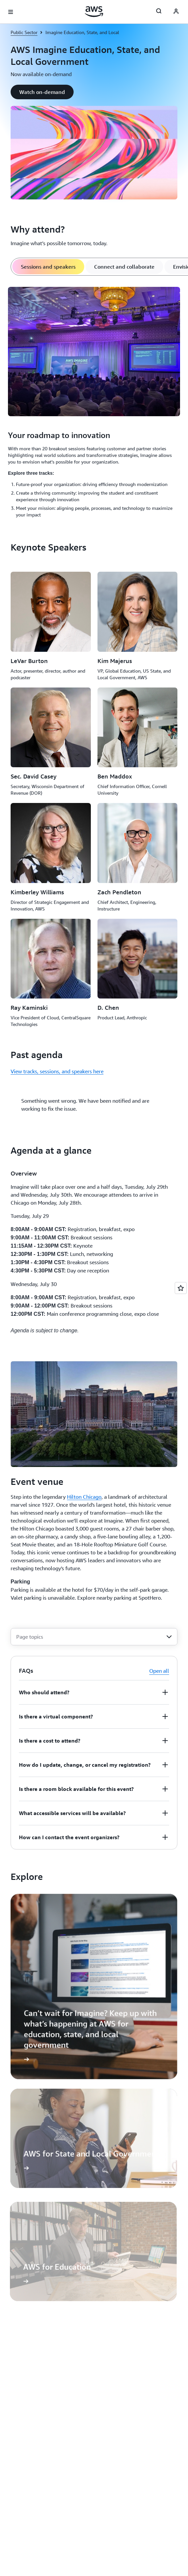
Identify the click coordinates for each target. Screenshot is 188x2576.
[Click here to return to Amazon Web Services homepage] (94, 11)
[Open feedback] (181, 1288)
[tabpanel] (94, 403)
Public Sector (24, 32)
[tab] (48, 266)
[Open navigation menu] (10, 12)
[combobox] (94, 1643)
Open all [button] (159, 1677)
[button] (42, 92)
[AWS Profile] (176, 12)
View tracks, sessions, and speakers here (57, 1071)
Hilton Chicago (84, 1503)
